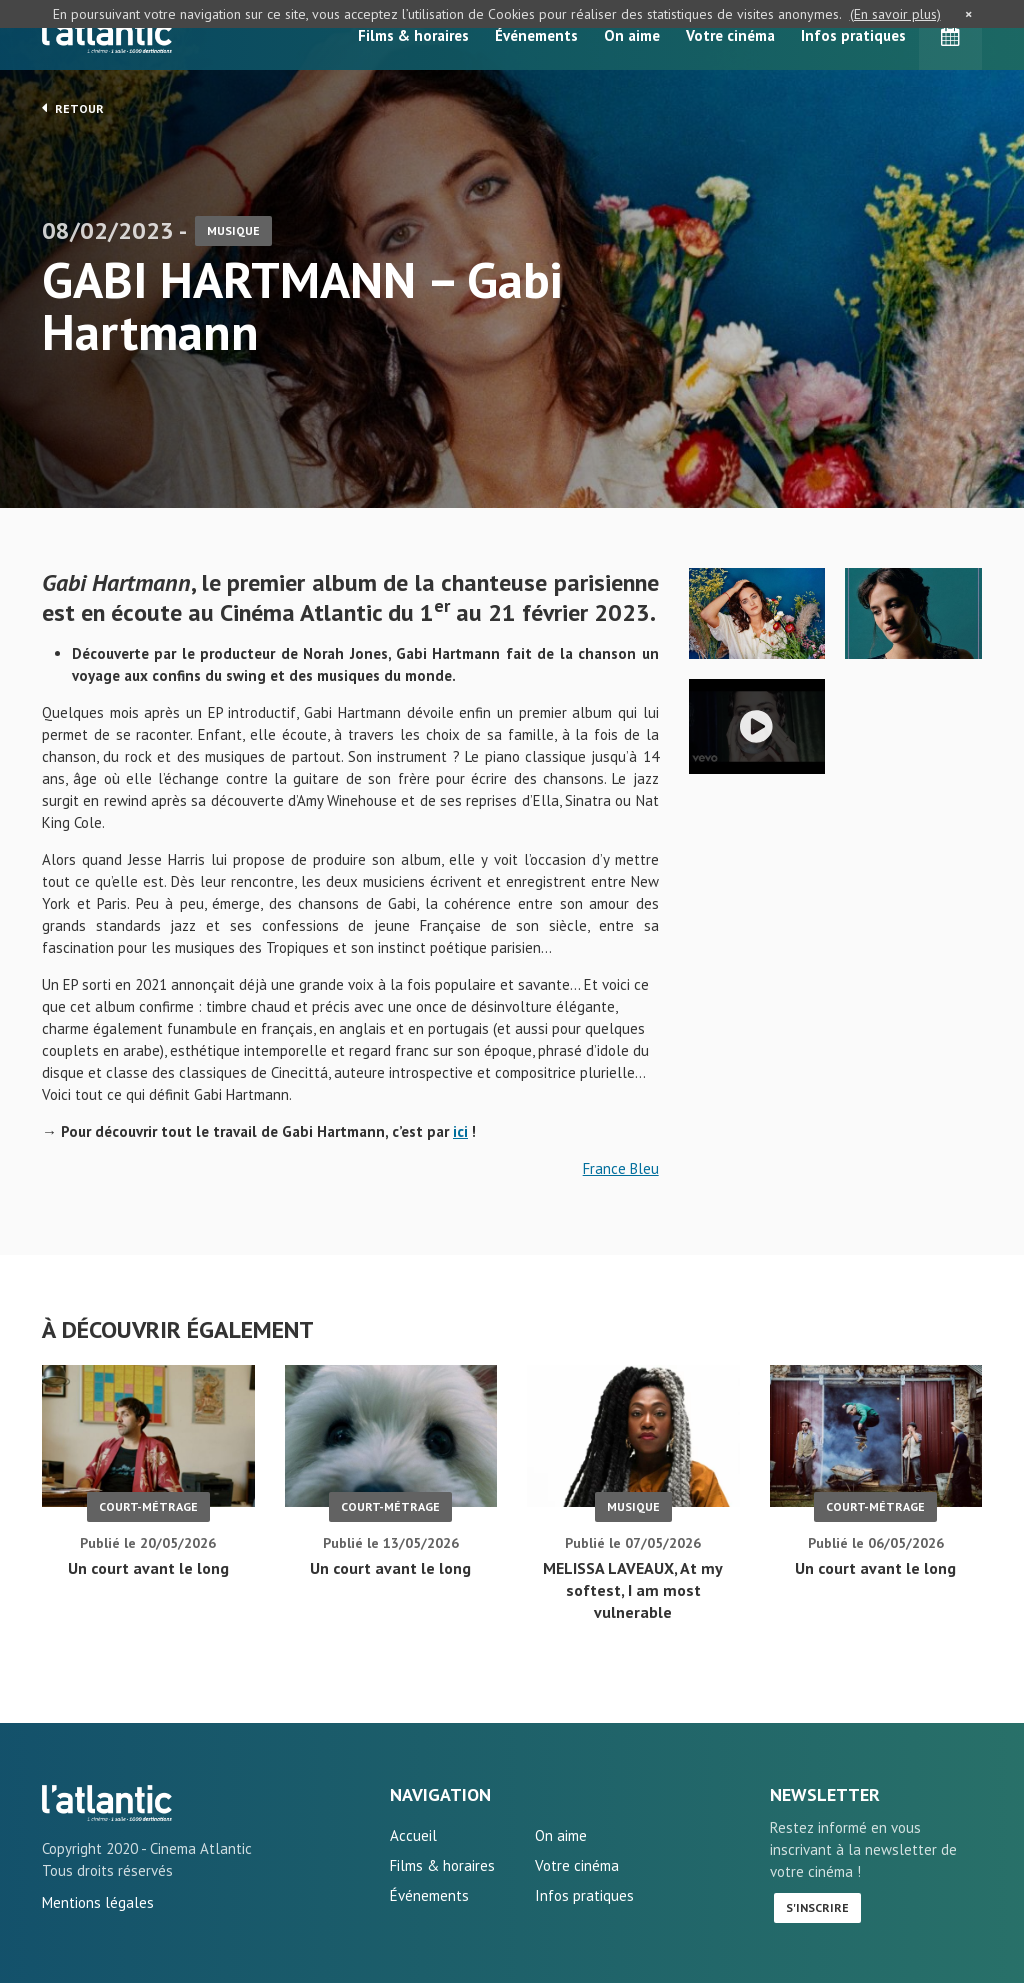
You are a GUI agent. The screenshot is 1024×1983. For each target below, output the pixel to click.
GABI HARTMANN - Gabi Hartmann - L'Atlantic (107, 1803)
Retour (73, 108)
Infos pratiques (853, 35)
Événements (536, 35)
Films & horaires (413, 35)
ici (460, 1131)
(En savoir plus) (895, 14)
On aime (632, 35)
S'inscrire (817, 1907)
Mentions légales (98, 1902)
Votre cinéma (730, 35)
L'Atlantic (107, 35)
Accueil (413, 1835)
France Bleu (621, 1168)
